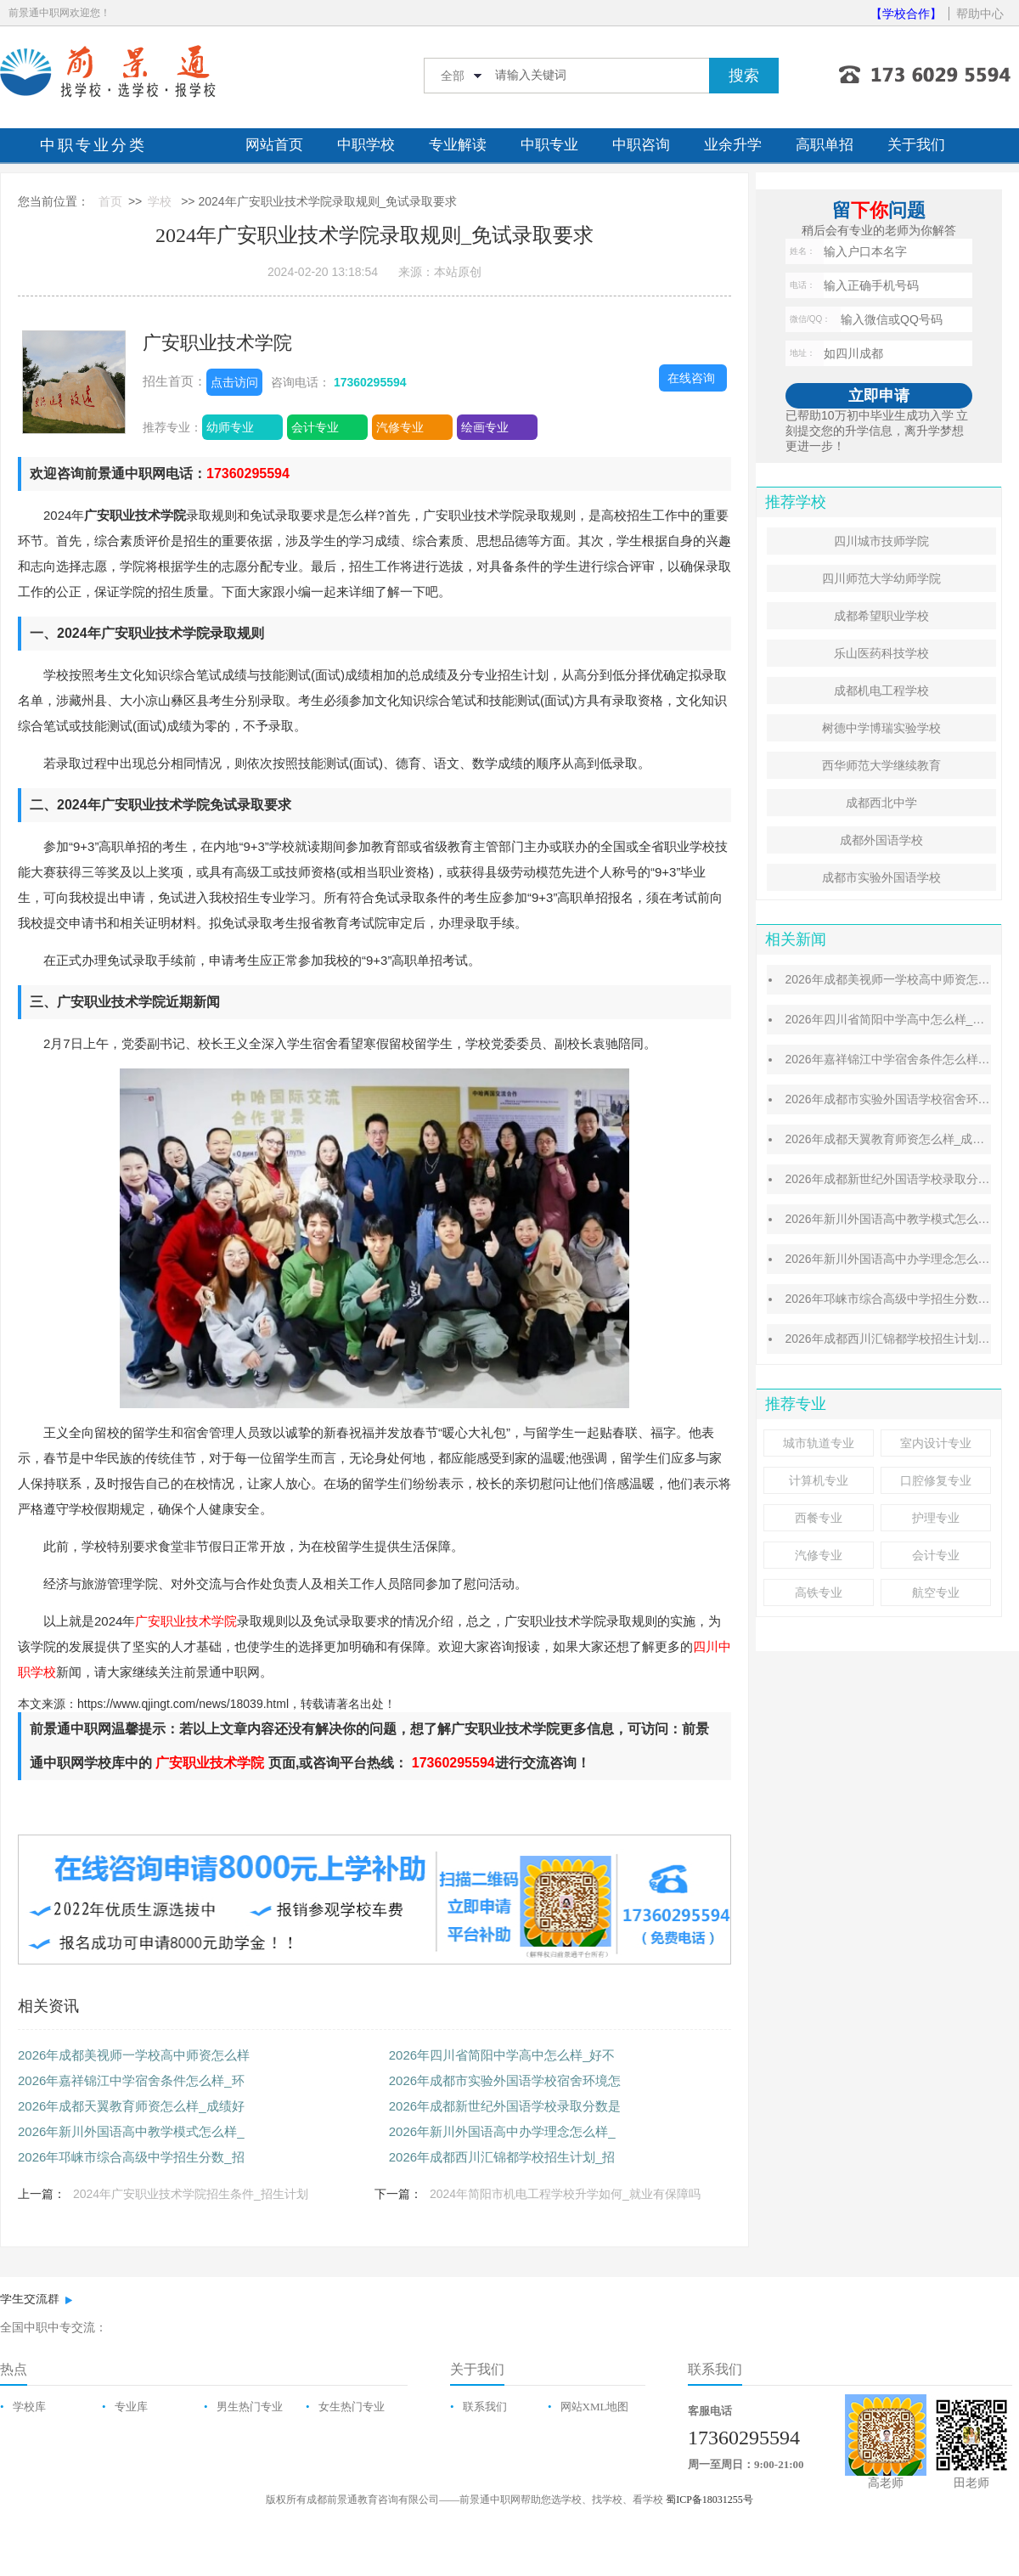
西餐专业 (818, 1518)
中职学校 (366, 145)
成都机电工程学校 (881, 690)
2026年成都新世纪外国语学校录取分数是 (505, 2106)
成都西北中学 (881, 802)
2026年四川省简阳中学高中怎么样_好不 (502, 2055)
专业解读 (458, 145)
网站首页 (274, 145)
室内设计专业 (935, 1443)
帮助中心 (980, 13)
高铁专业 (818, 1592)
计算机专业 (818, 1480)
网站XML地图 (594, 2406)
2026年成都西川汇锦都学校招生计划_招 (502, 2157)
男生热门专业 (250, 2406)
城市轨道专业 (818, 1443)
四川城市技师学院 (881, 541)
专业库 (131, 2406)
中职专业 (549, 145)
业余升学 (733, 145)
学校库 (29, 2406)
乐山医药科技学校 (881, 653)
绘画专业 (485, 427)
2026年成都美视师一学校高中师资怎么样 (134, 2055)
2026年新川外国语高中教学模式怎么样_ (131, 2131)
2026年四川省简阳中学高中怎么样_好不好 (896, 1019)
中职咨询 (641, 145)
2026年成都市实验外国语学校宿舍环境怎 (505, 2080)
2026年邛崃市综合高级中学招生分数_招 (131, 2157)
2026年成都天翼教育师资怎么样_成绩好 (131, 2106)
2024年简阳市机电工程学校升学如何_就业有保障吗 (565, 2194)
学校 (160, 201)
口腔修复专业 (935, 1480)
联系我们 (485, 2406)
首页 (110, 201)
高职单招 (824, 145)
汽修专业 (400, 427)
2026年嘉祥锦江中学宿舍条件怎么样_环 (131, 2080)
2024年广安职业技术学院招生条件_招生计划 (190, 2194)
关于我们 (916, 145)
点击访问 (234, 382)
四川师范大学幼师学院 (881, 578)
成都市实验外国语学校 (881, 877)
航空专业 (936, 1592)
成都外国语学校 (881, 840)
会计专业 (315, 427)
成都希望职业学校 (881, 616)
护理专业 (936, 1518)
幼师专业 (230, 427)
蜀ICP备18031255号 (709, 2500)
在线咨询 (691, 378)
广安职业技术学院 (217, 342)
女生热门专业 (351, 2406)
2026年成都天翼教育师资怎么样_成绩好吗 (896, 1139)
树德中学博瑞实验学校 (881, 728)
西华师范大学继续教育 (881, 765)
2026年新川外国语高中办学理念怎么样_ (502, 2131)
